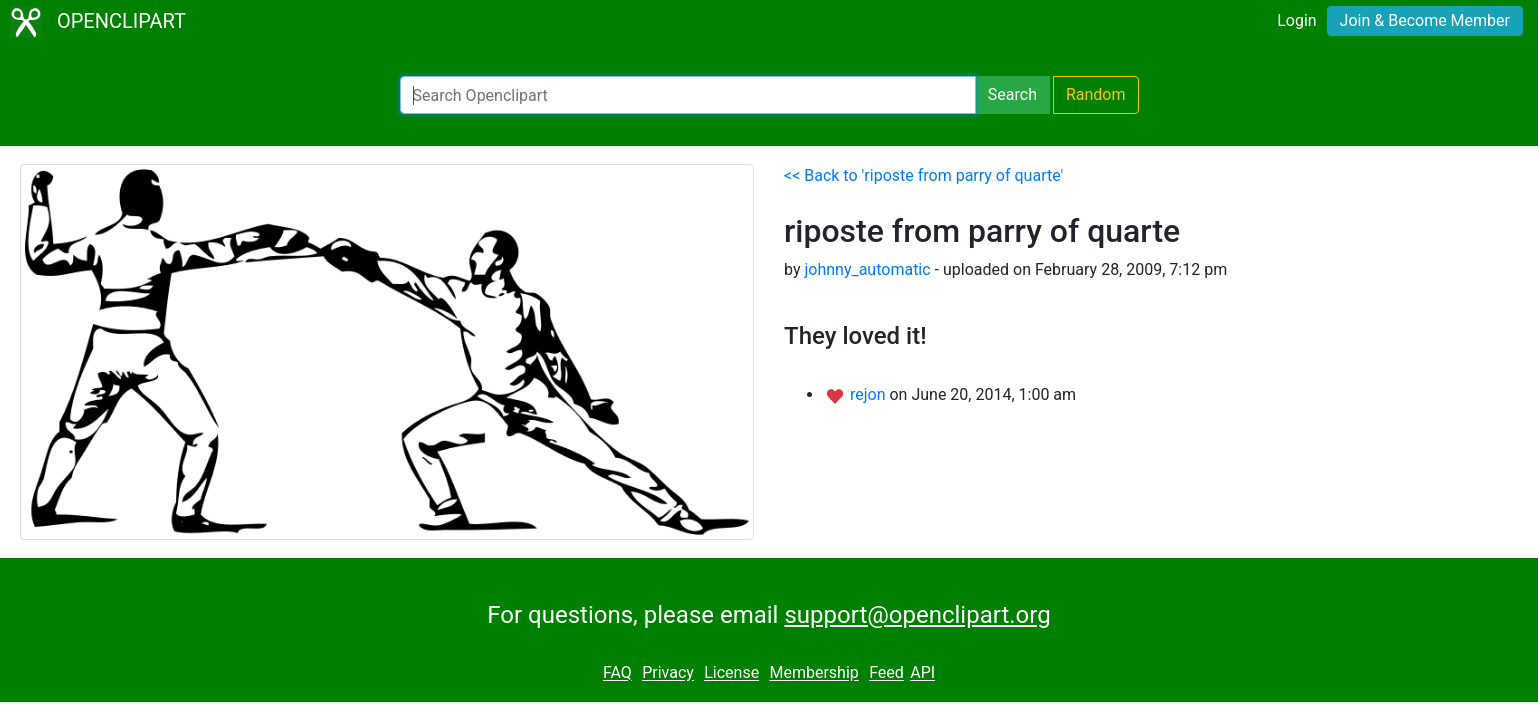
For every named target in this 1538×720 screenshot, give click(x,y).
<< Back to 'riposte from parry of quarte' (923, 175)
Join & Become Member (1425, 20)
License (731, 673)
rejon (870, 394)
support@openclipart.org (917, 615)
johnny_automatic (867, 269)
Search (1012, 94)
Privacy (668, 673)
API (922, 673)
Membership (813, 673)
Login (1296, 20)
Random (1096, 94)
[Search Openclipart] (688, 95)
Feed (886, 673)
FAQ (617, 673)
